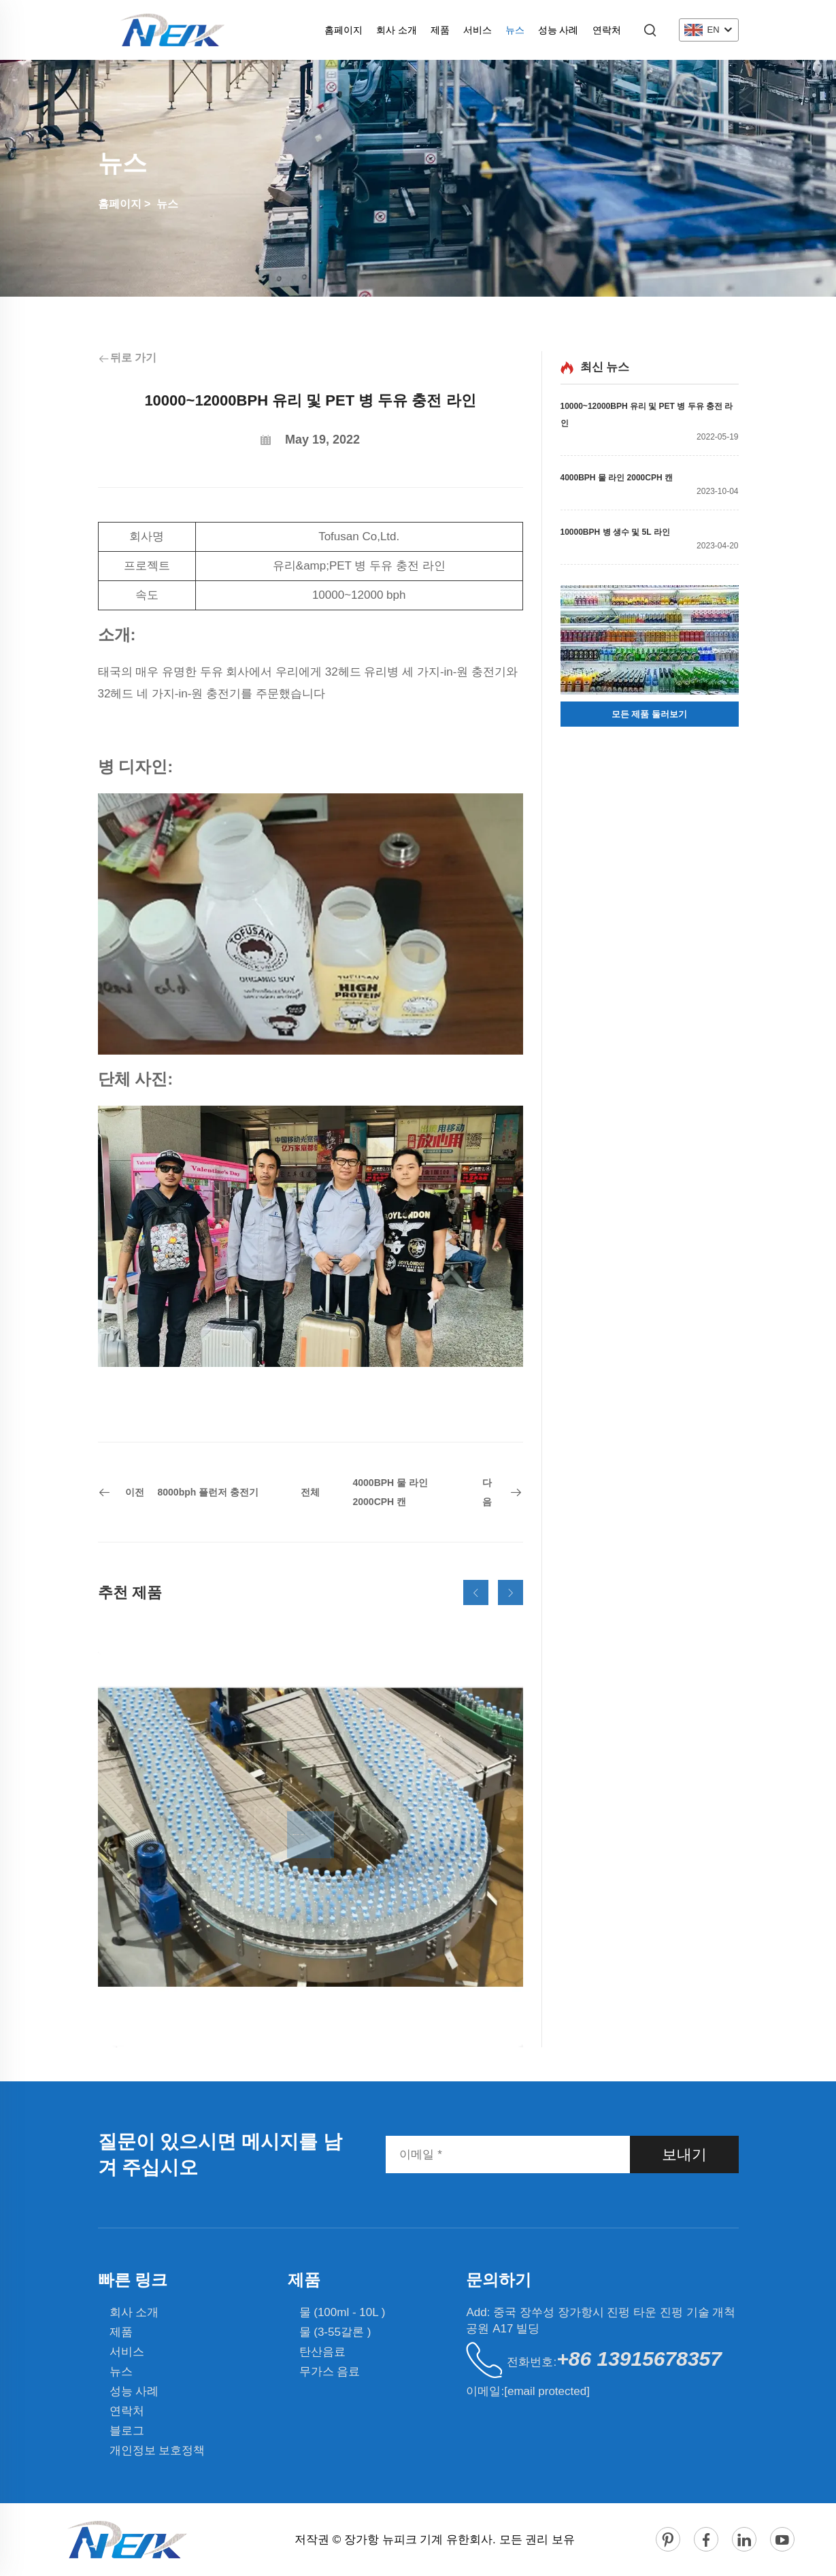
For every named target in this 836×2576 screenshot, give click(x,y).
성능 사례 (558, 29)
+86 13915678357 (639, 2358)
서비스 (477, 29)
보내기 (684, 2154)
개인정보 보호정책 (157, 2450)
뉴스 (514, 29)
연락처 (606, 29)
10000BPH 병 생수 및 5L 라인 (615, 532)
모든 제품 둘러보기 (649, 714)
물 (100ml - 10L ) (342, 2312)
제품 (440, 29)
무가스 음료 (330, 2371)
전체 (310, 1492)
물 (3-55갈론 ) (335, 2332)
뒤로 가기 (127, 357)
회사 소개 (396, 29)
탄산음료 (322, 2351)
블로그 (127, 2430)
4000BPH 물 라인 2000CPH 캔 (617, 477)
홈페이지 (343, 29)
